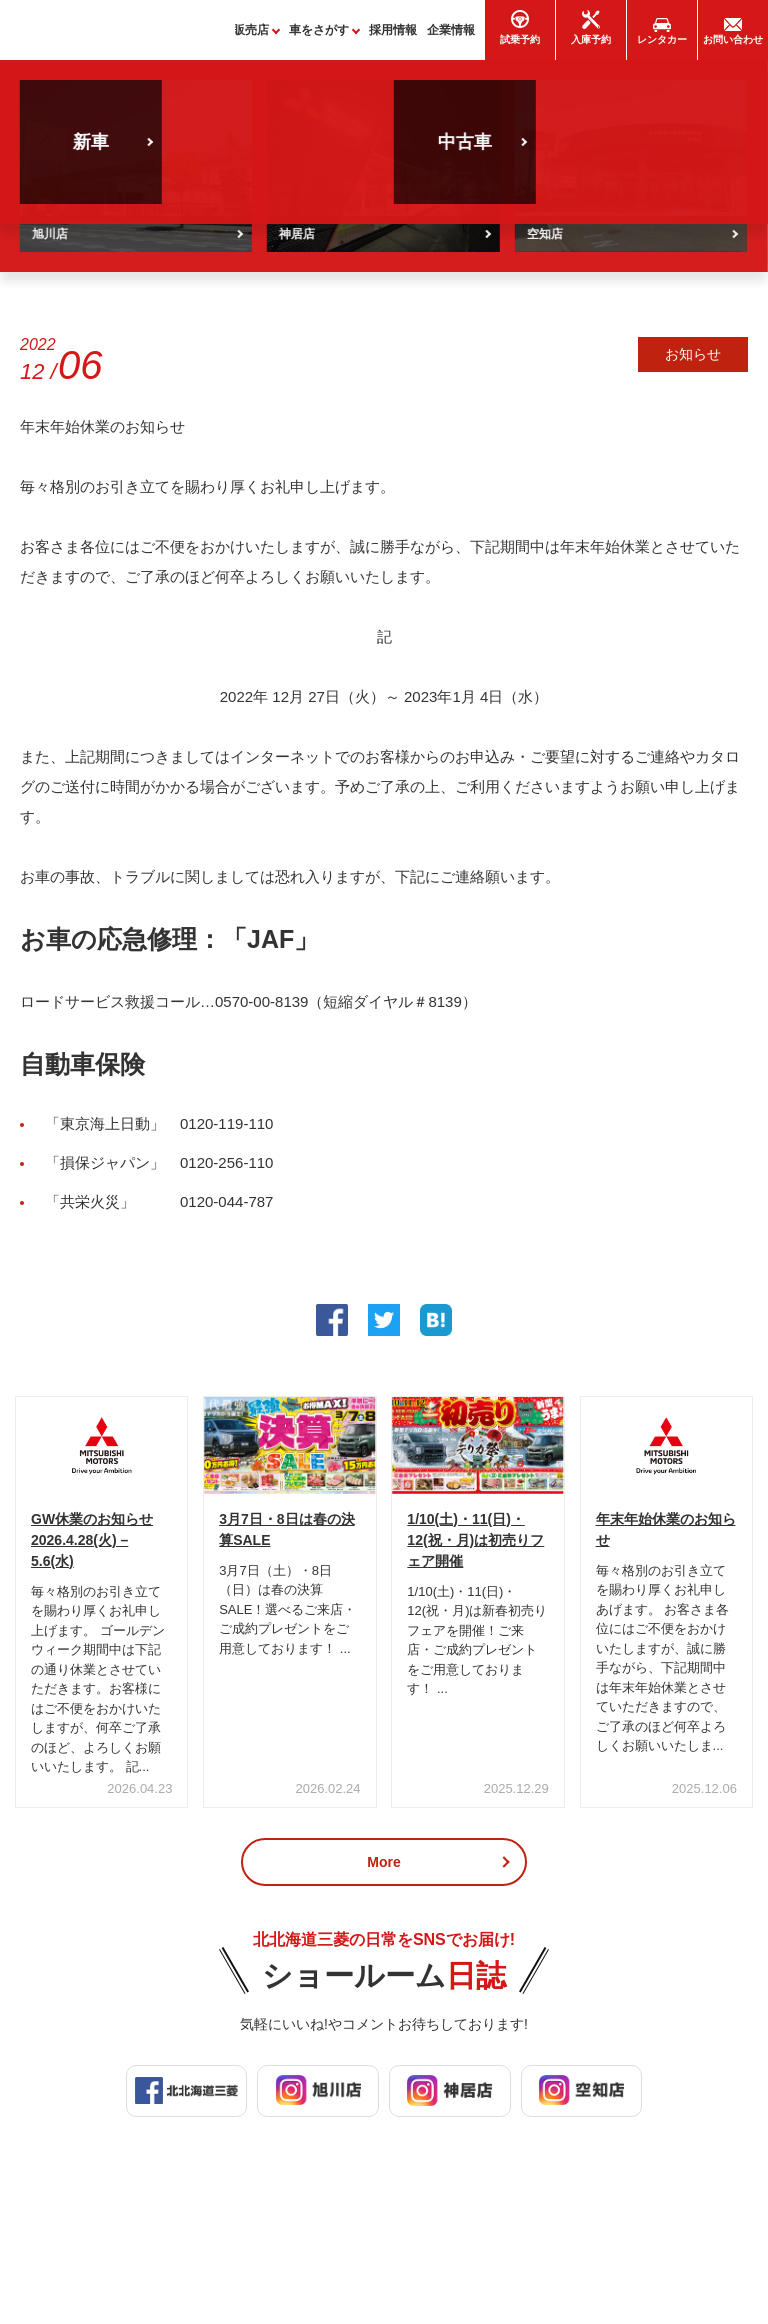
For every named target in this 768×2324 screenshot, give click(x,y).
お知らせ (693, 363)
